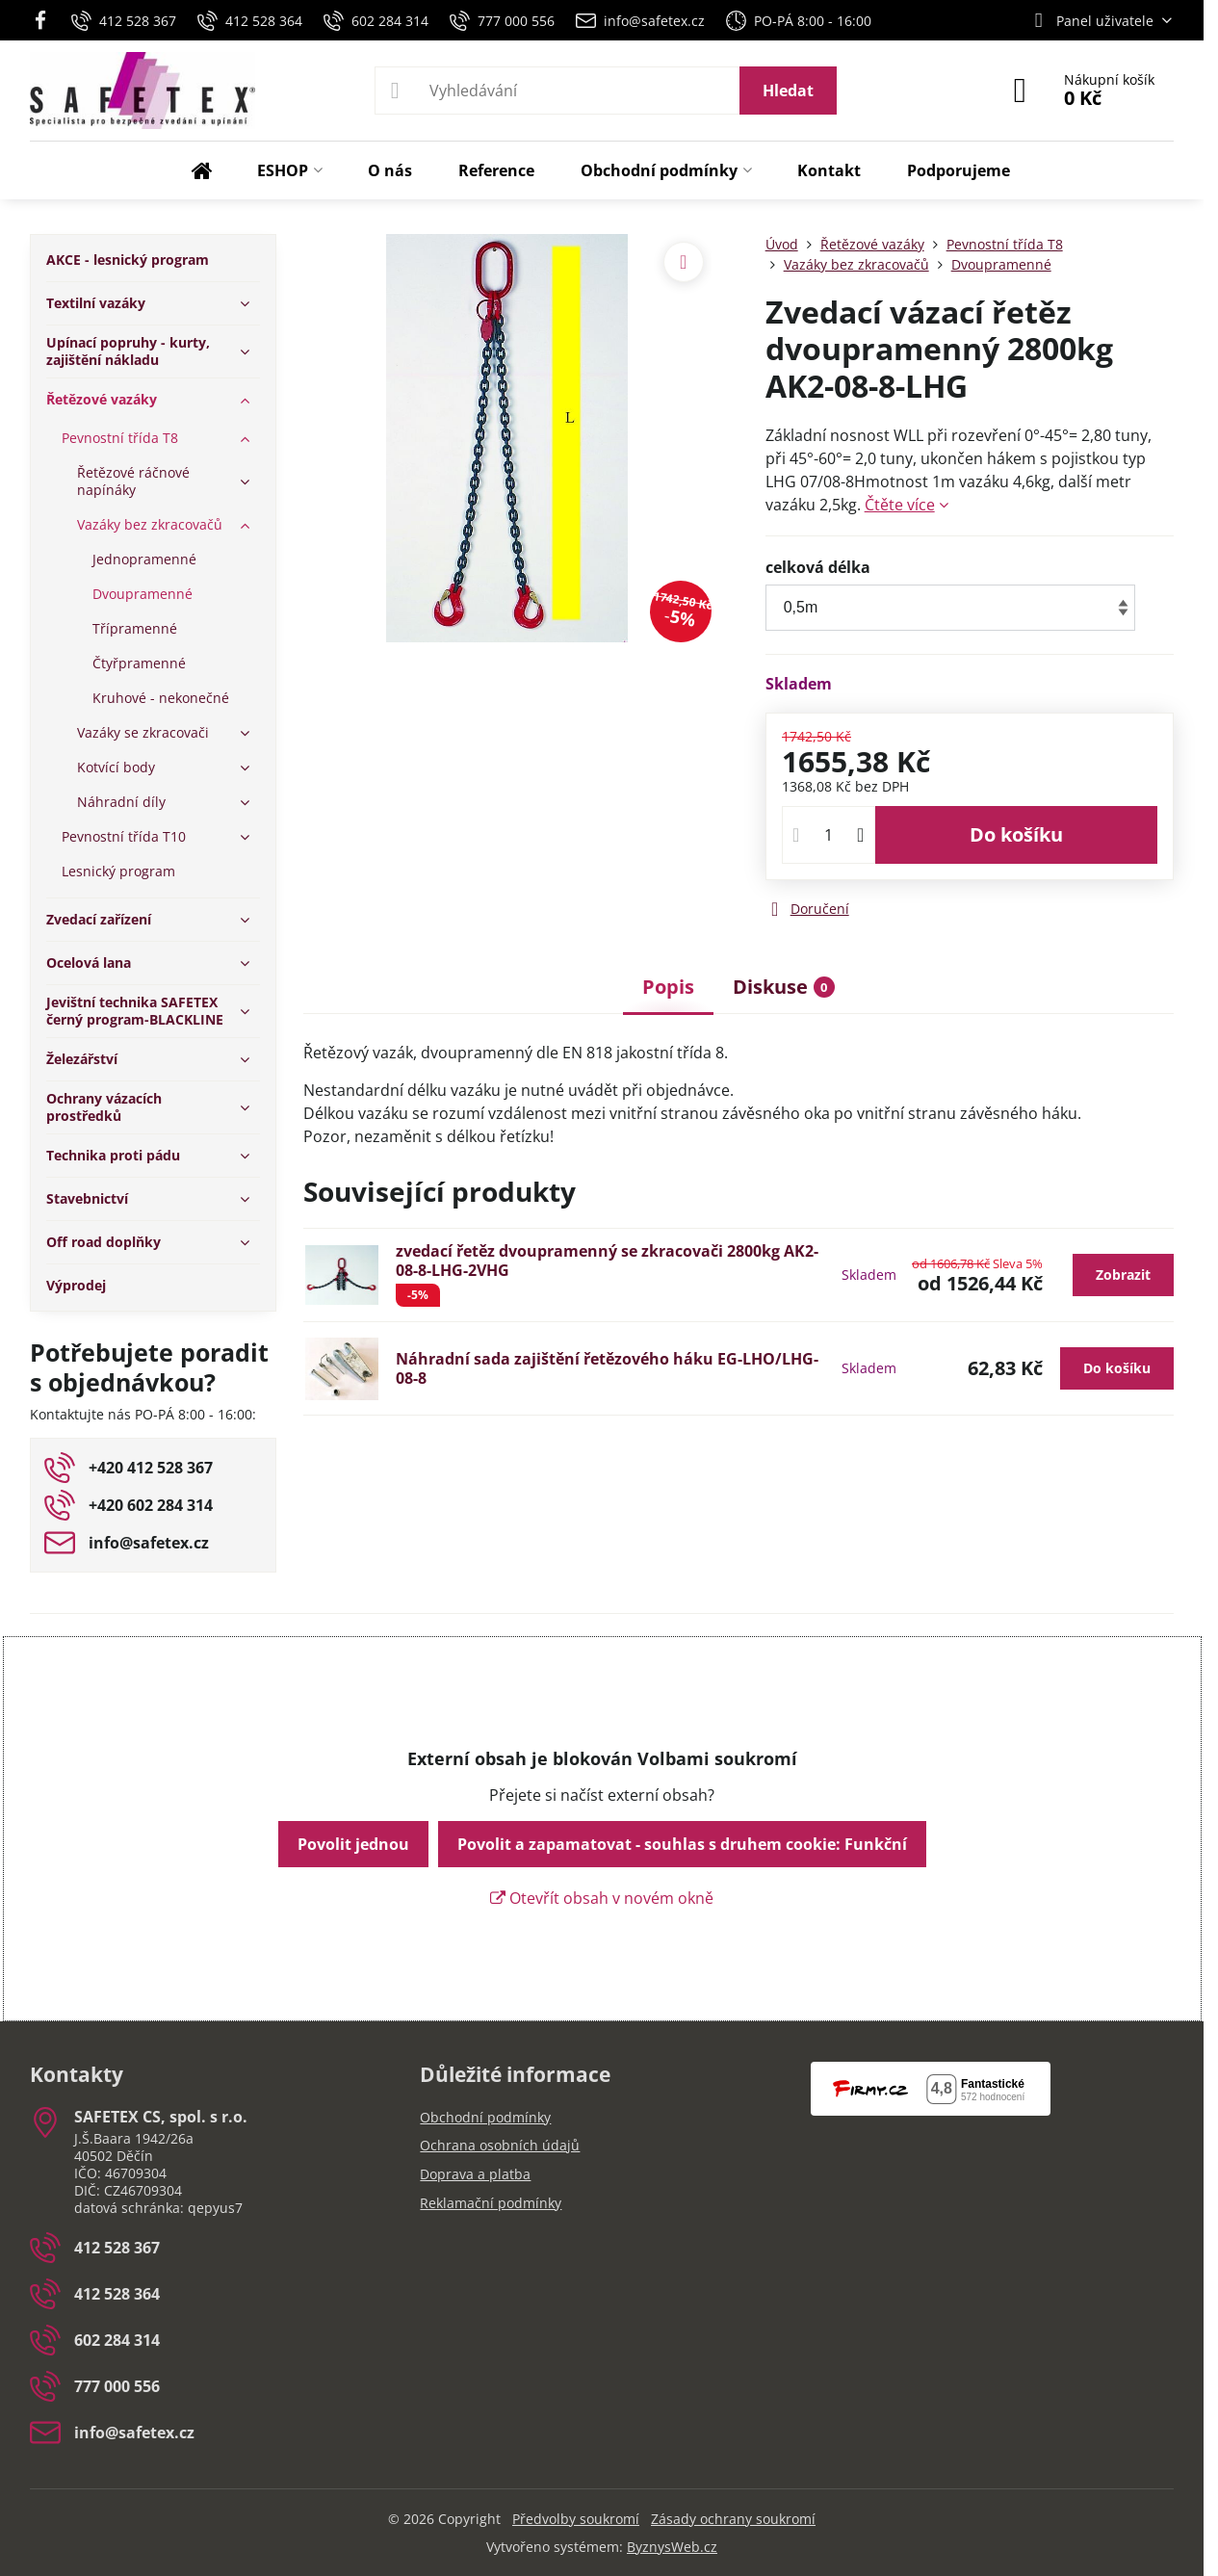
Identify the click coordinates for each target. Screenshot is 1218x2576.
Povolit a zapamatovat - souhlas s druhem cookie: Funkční (682, 1844)
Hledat (788, 90)
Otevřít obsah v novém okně (601, 1898)
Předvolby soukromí (575, 2519)
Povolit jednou (353, 1844)
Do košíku (1016, 834)
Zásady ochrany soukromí (733, 2519)
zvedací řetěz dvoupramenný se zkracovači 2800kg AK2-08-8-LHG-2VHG (607, 1260)
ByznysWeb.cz (672, 2546)
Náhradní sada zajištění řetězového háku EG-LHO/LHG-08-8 (607, 1368)
